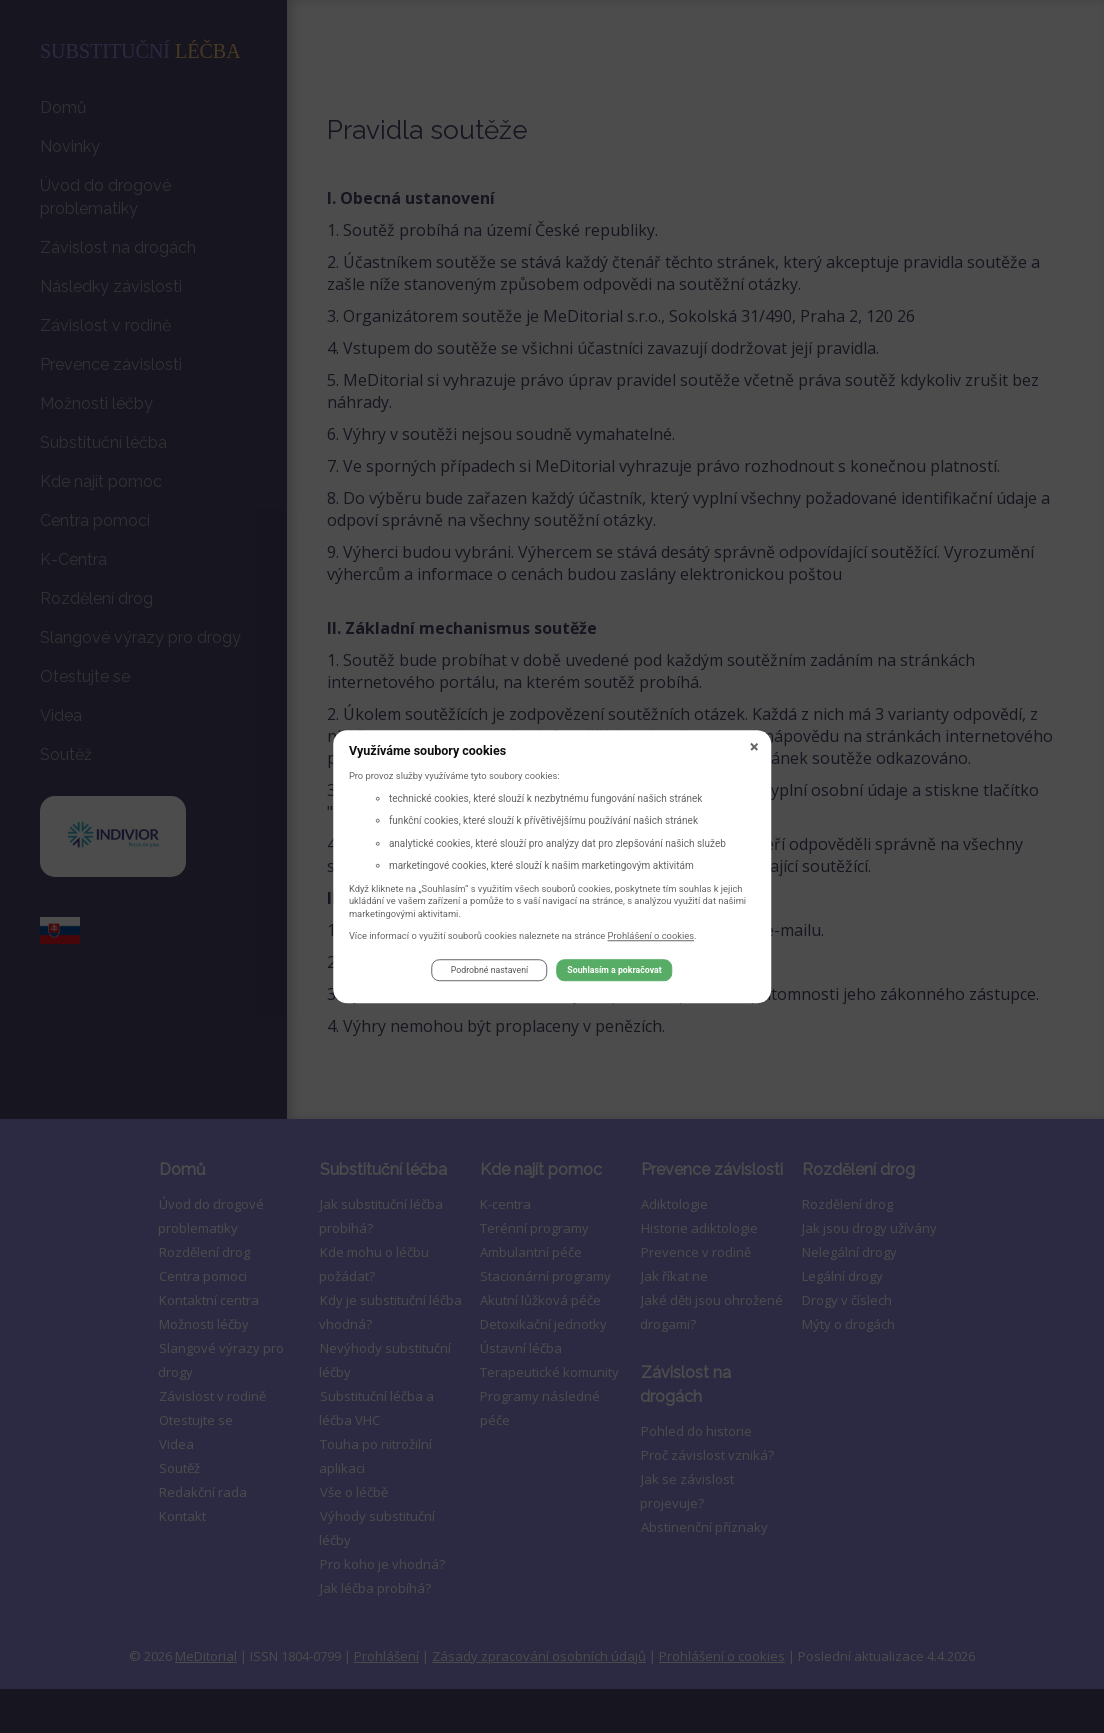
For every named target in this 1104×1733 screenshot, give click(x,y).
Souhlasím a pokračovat (614, 974)
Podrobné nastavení (489, 974)
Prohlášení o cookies (651, 938)
